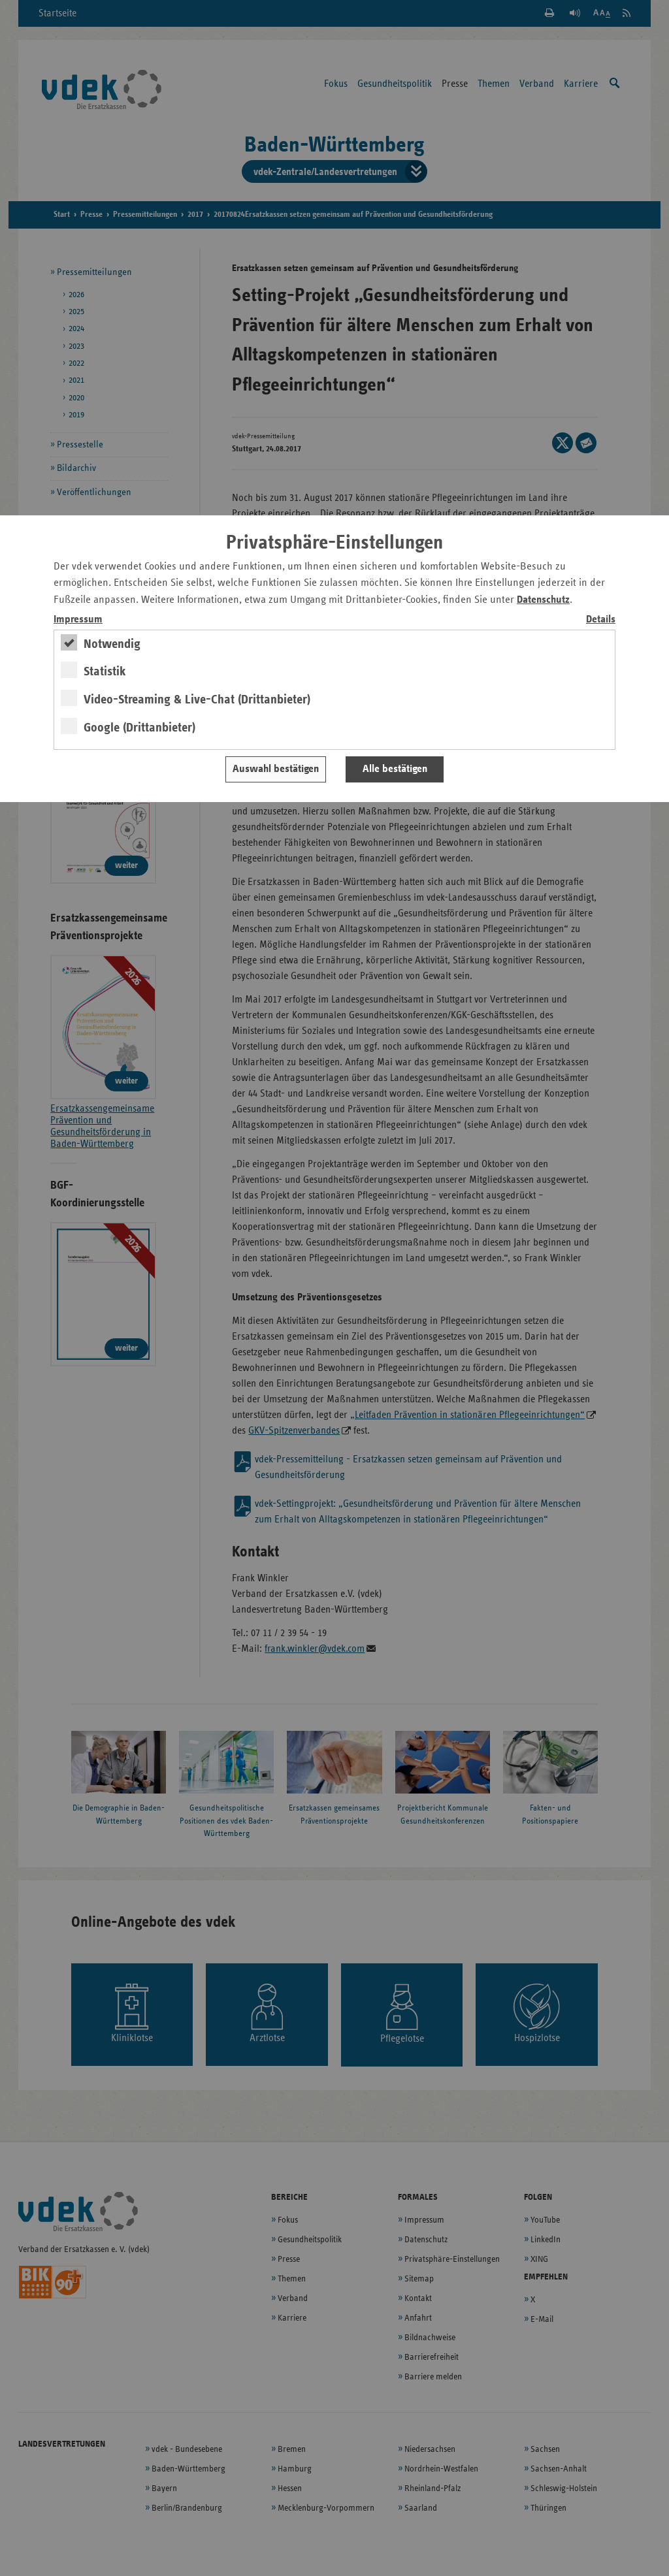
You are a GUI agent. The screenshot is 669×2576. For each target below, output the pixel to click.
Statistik (105, 671)
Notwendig (112, 644)
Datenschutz (543, 599)
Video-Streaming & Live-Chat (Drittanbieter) (197, 699)
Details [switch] (600, 619)
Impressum (78, 619)
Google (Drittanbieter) (139, 727)
